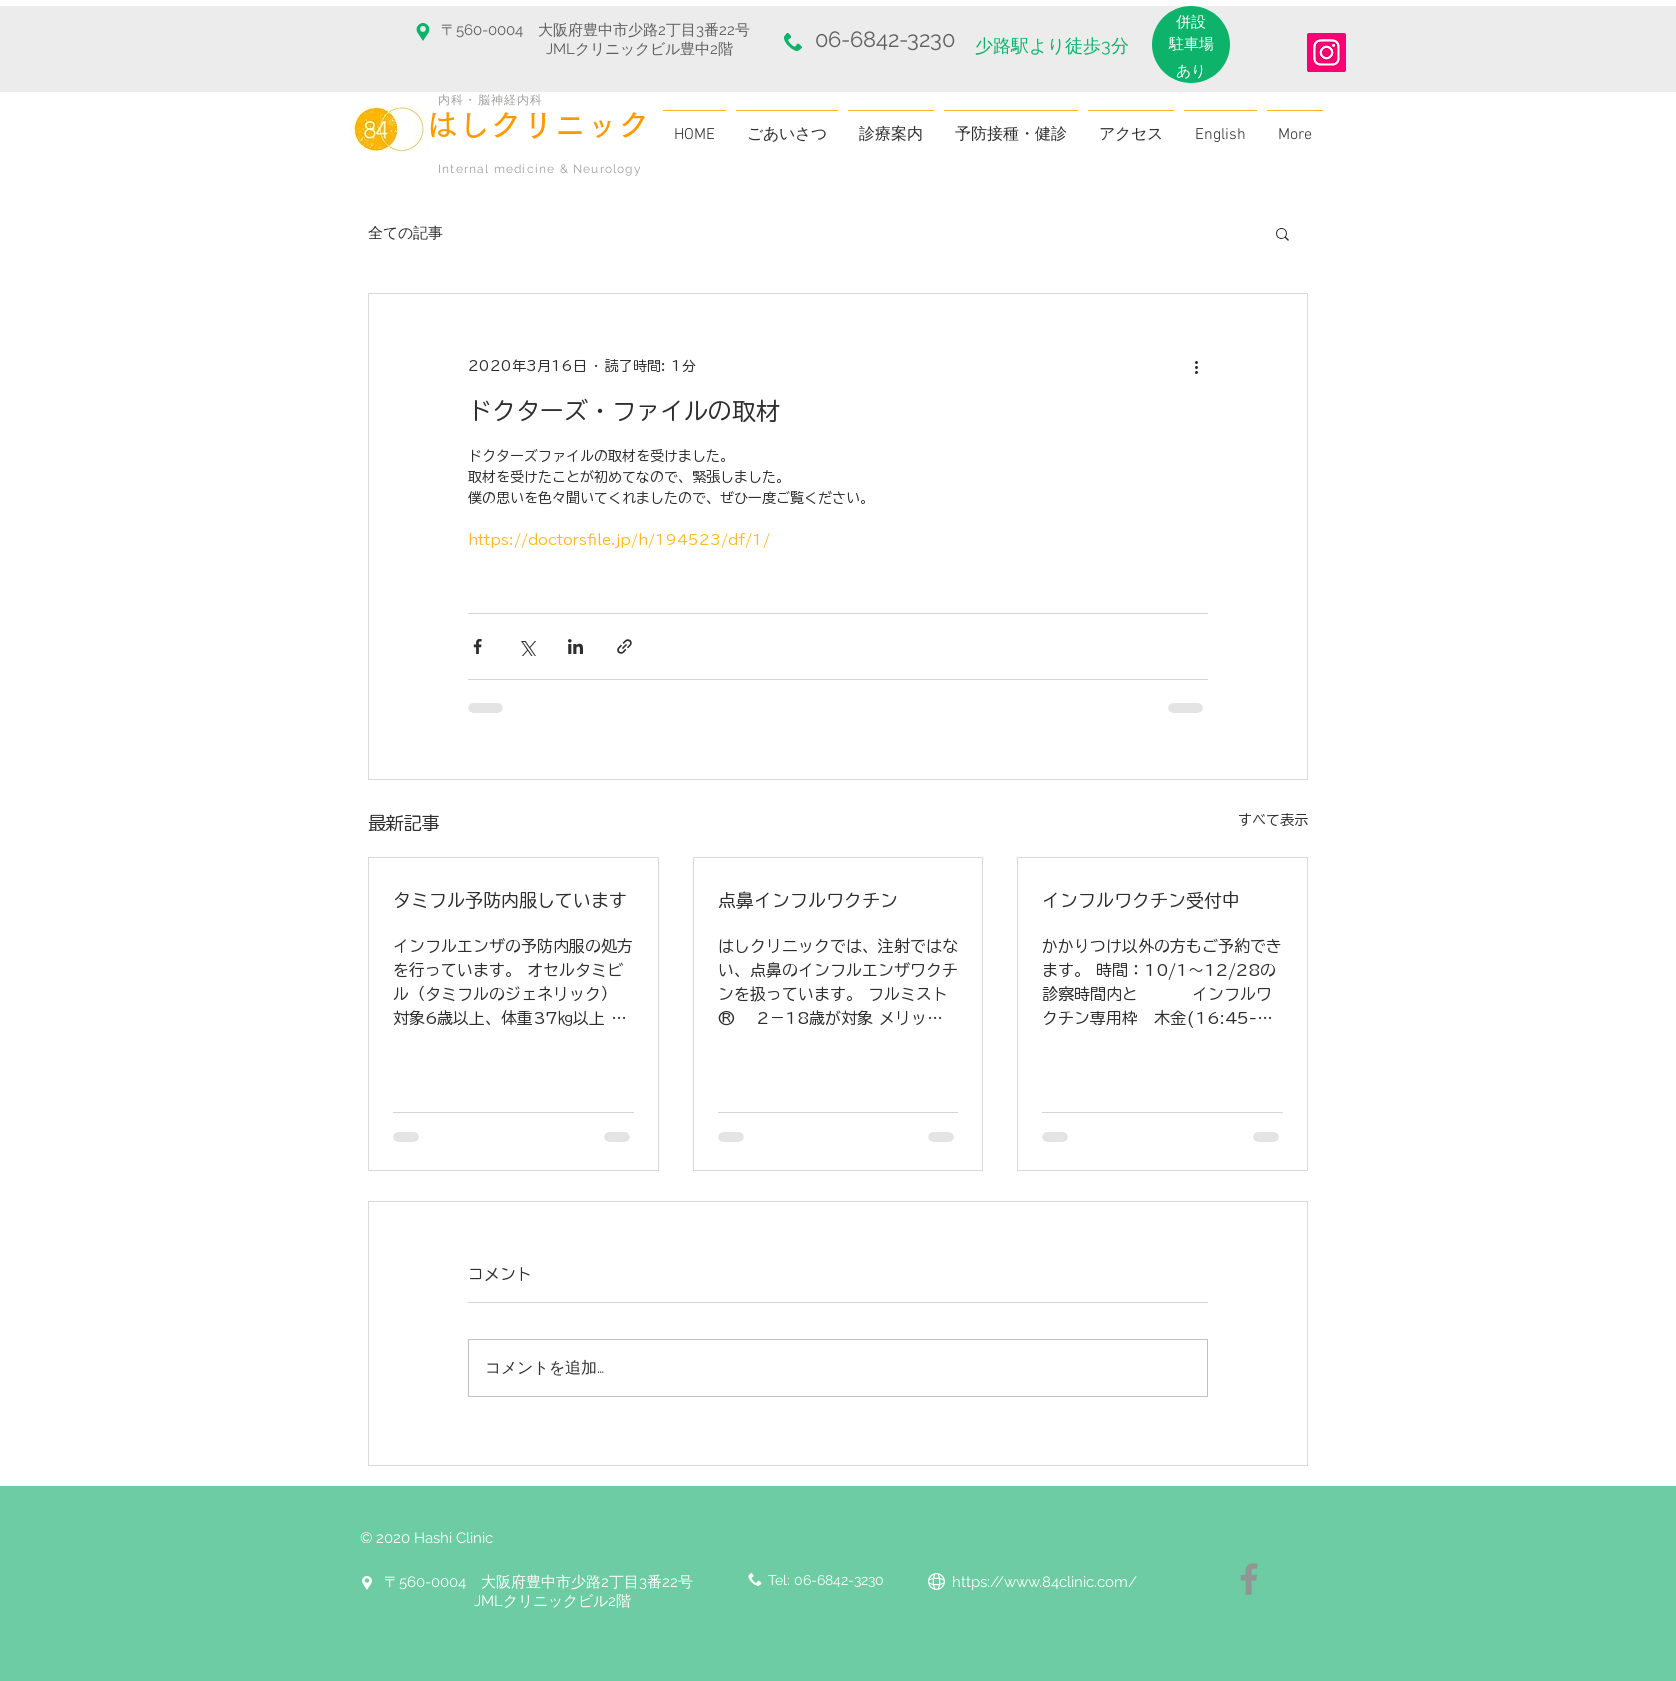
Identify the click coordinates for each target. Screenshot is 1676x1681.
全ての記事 (405, 233)
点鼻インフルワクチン (808, 900)
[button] (1282, 233)
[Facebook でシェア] (477, 646)
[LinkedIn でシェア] (575, 646)
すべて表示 (1273, 820)
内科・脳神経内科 (491, 100)
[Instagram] (1326, 52)
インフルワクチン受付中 (1141, 900)
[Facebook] (1249, 1579)
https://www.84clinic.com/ (1044, 1582)
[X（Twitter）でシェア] (526, 646)
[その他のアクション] (1196, 366)
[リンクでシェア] (624, 646)
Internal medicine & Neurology (540, 169)
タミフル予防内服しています (510, 900)
